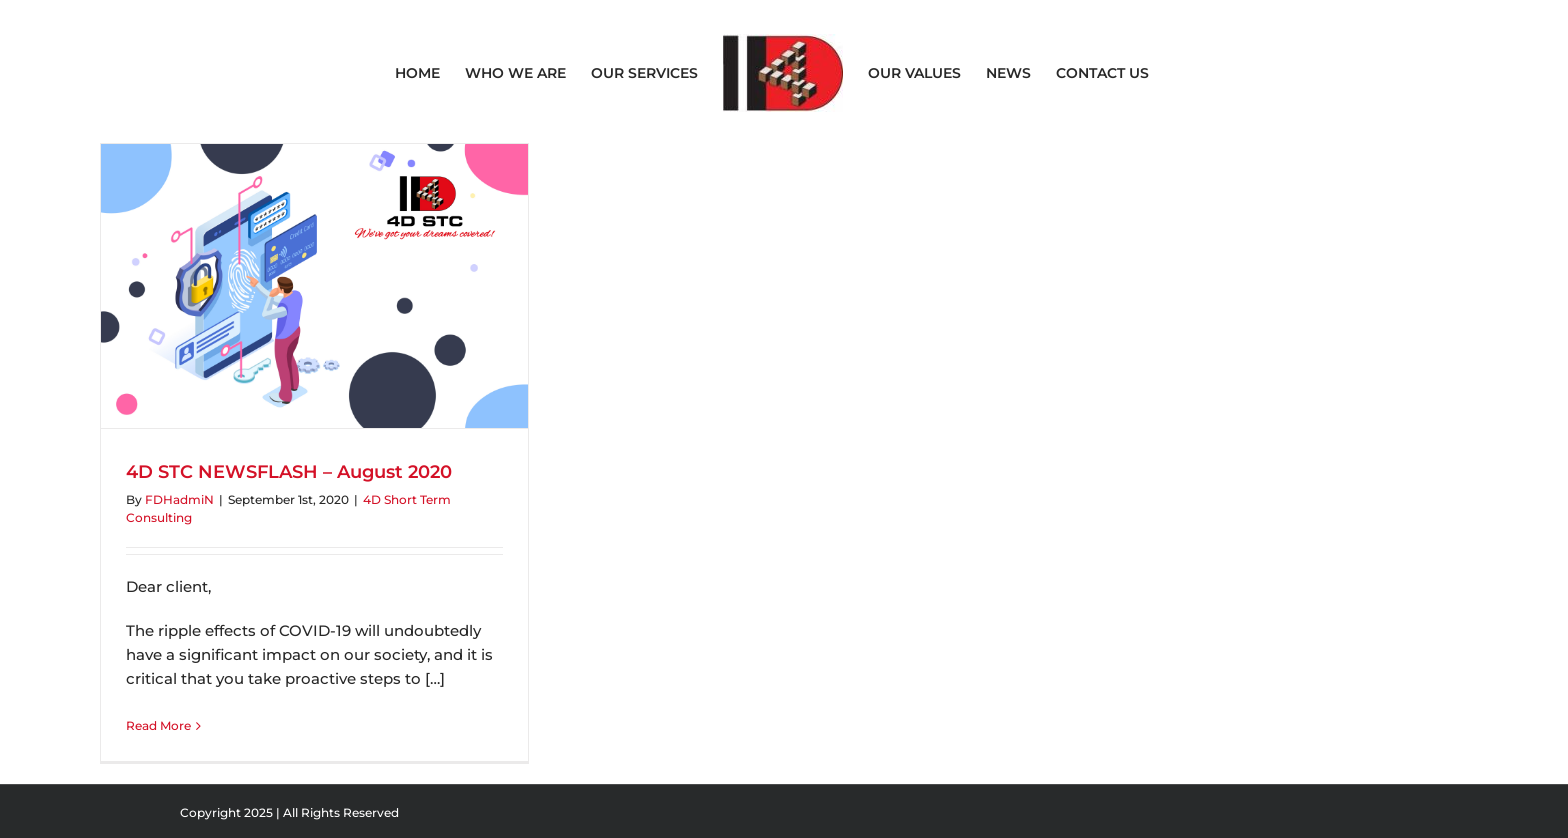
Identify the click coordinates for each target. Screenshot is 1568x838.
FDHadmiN (179, 499)
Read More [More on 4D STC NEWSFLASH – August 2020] (158, 725)
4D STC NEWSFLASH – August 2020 (289, 472)
